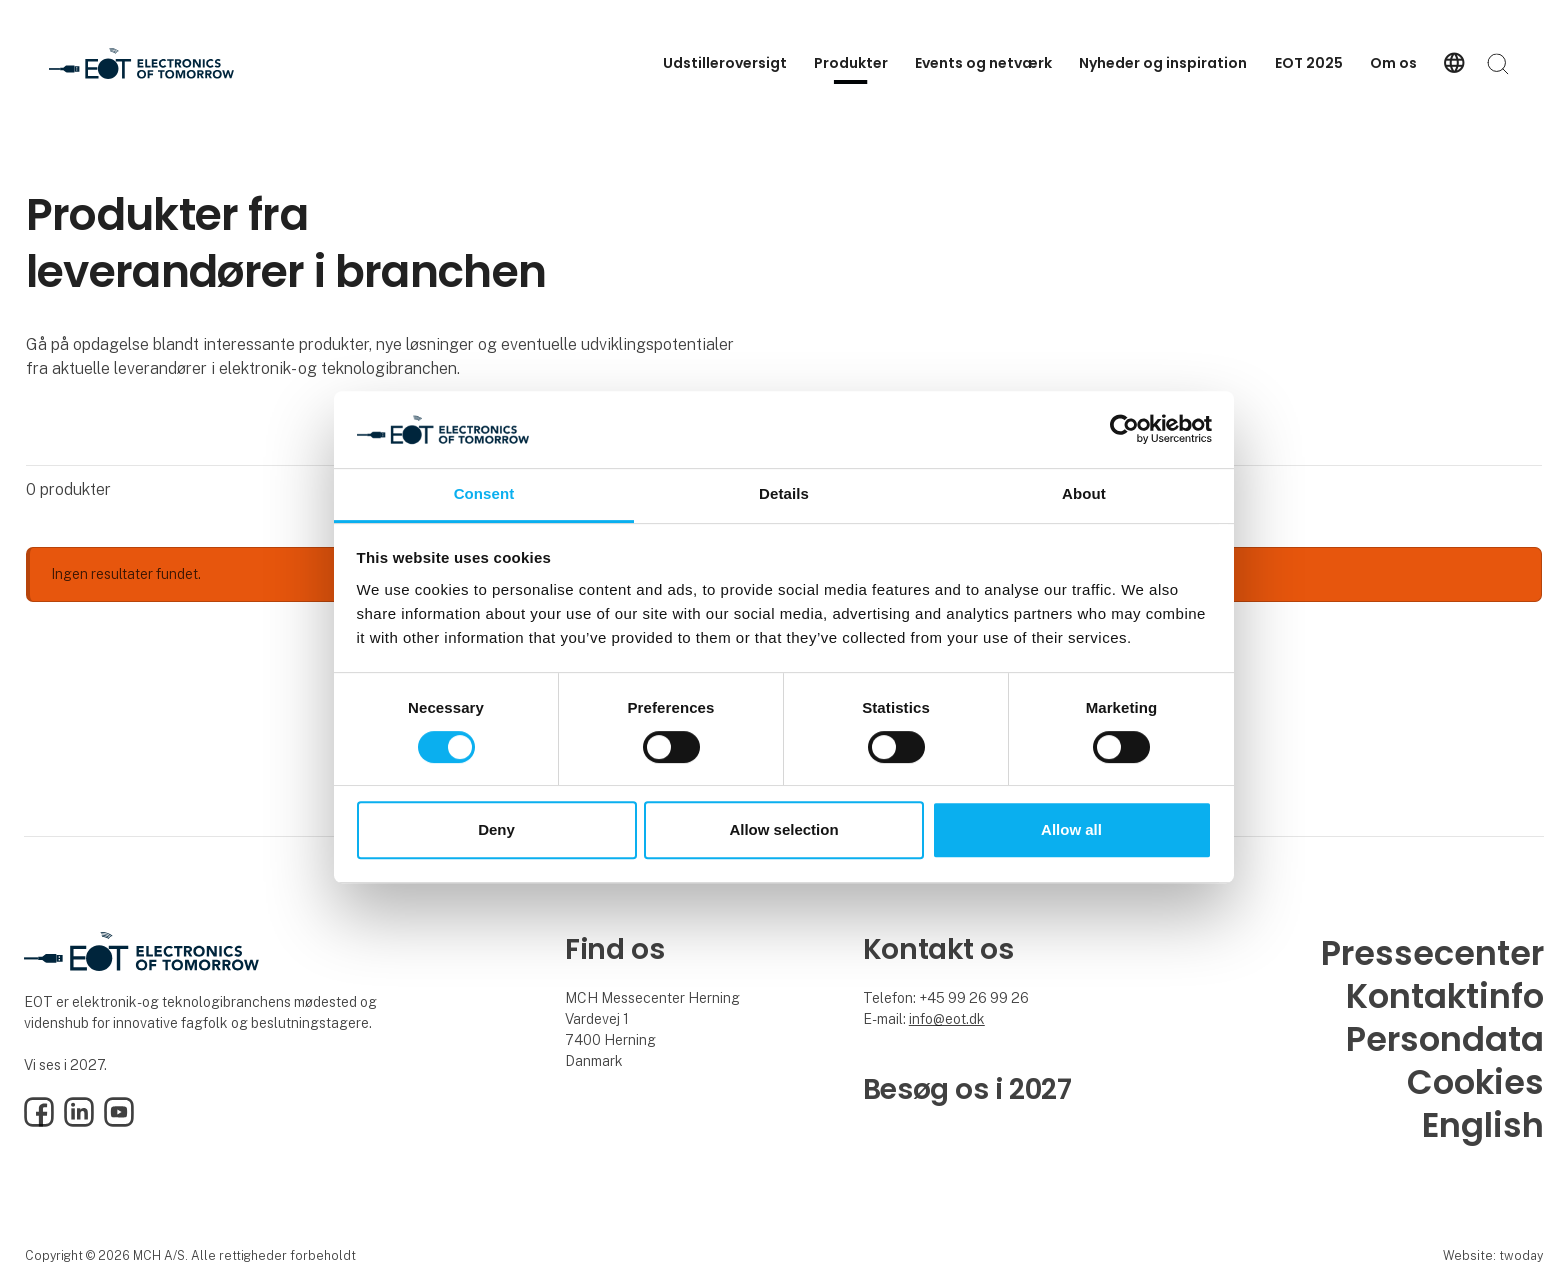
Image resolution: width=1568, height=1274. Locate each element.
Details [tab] (784, 493)
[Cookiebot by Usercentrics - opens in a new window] (1124, 430)
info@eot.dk (947, 1019)
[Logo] (141, 63)
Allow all (1071, 829)
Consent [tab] (484, 493)
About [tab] (1084, 493)
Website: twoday (1493, 1255)
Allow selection (783, 829)
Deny (496, 829)
